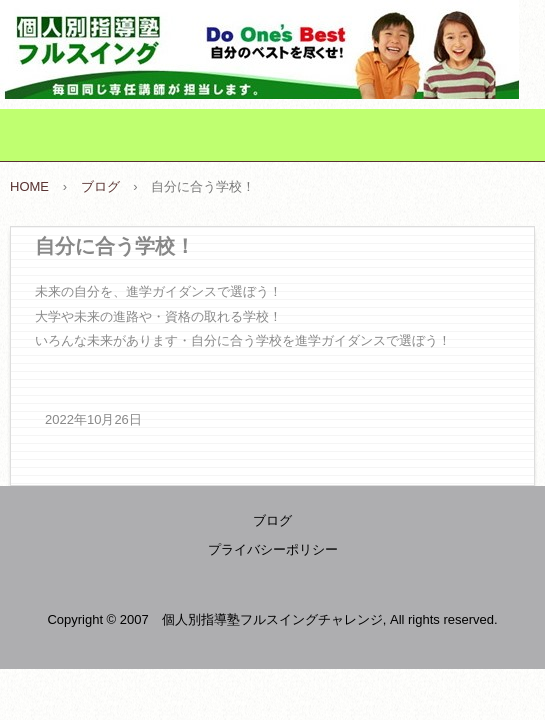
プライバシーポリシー (273, 549)
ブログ (272, 520)
